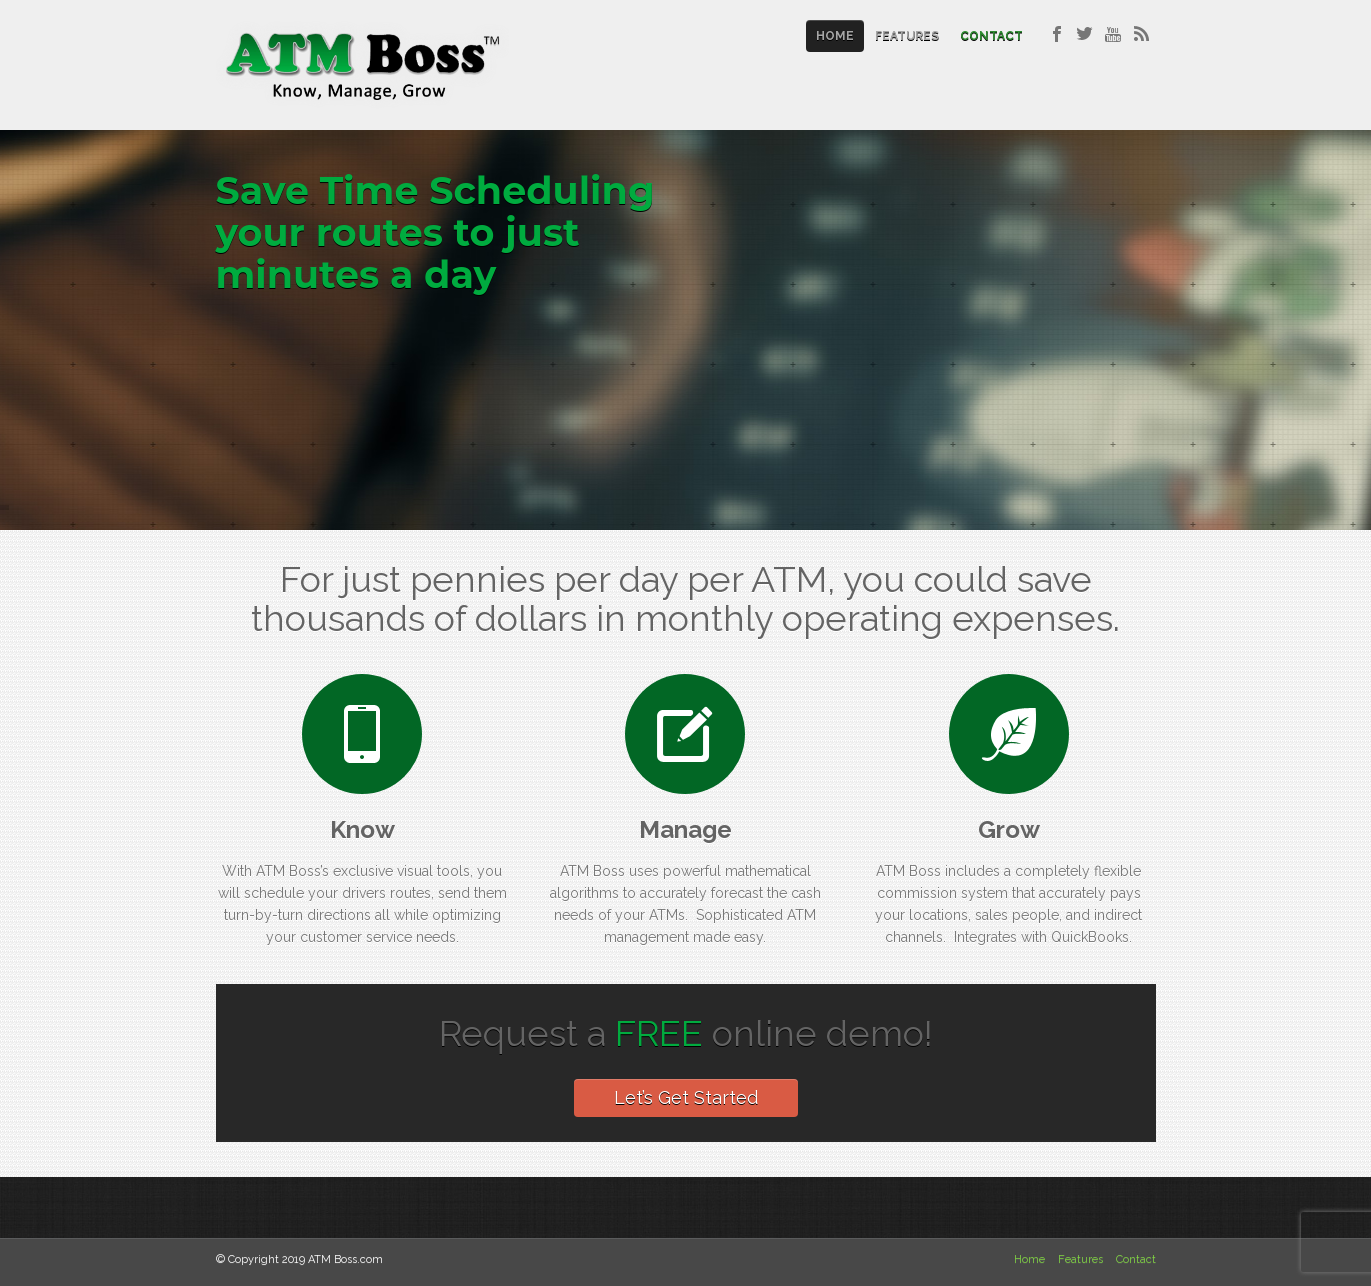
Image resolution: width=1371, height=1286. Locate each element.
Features (907, 36)
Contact (991, 36)
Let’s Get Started (686, 1097)
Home (835, 36)
